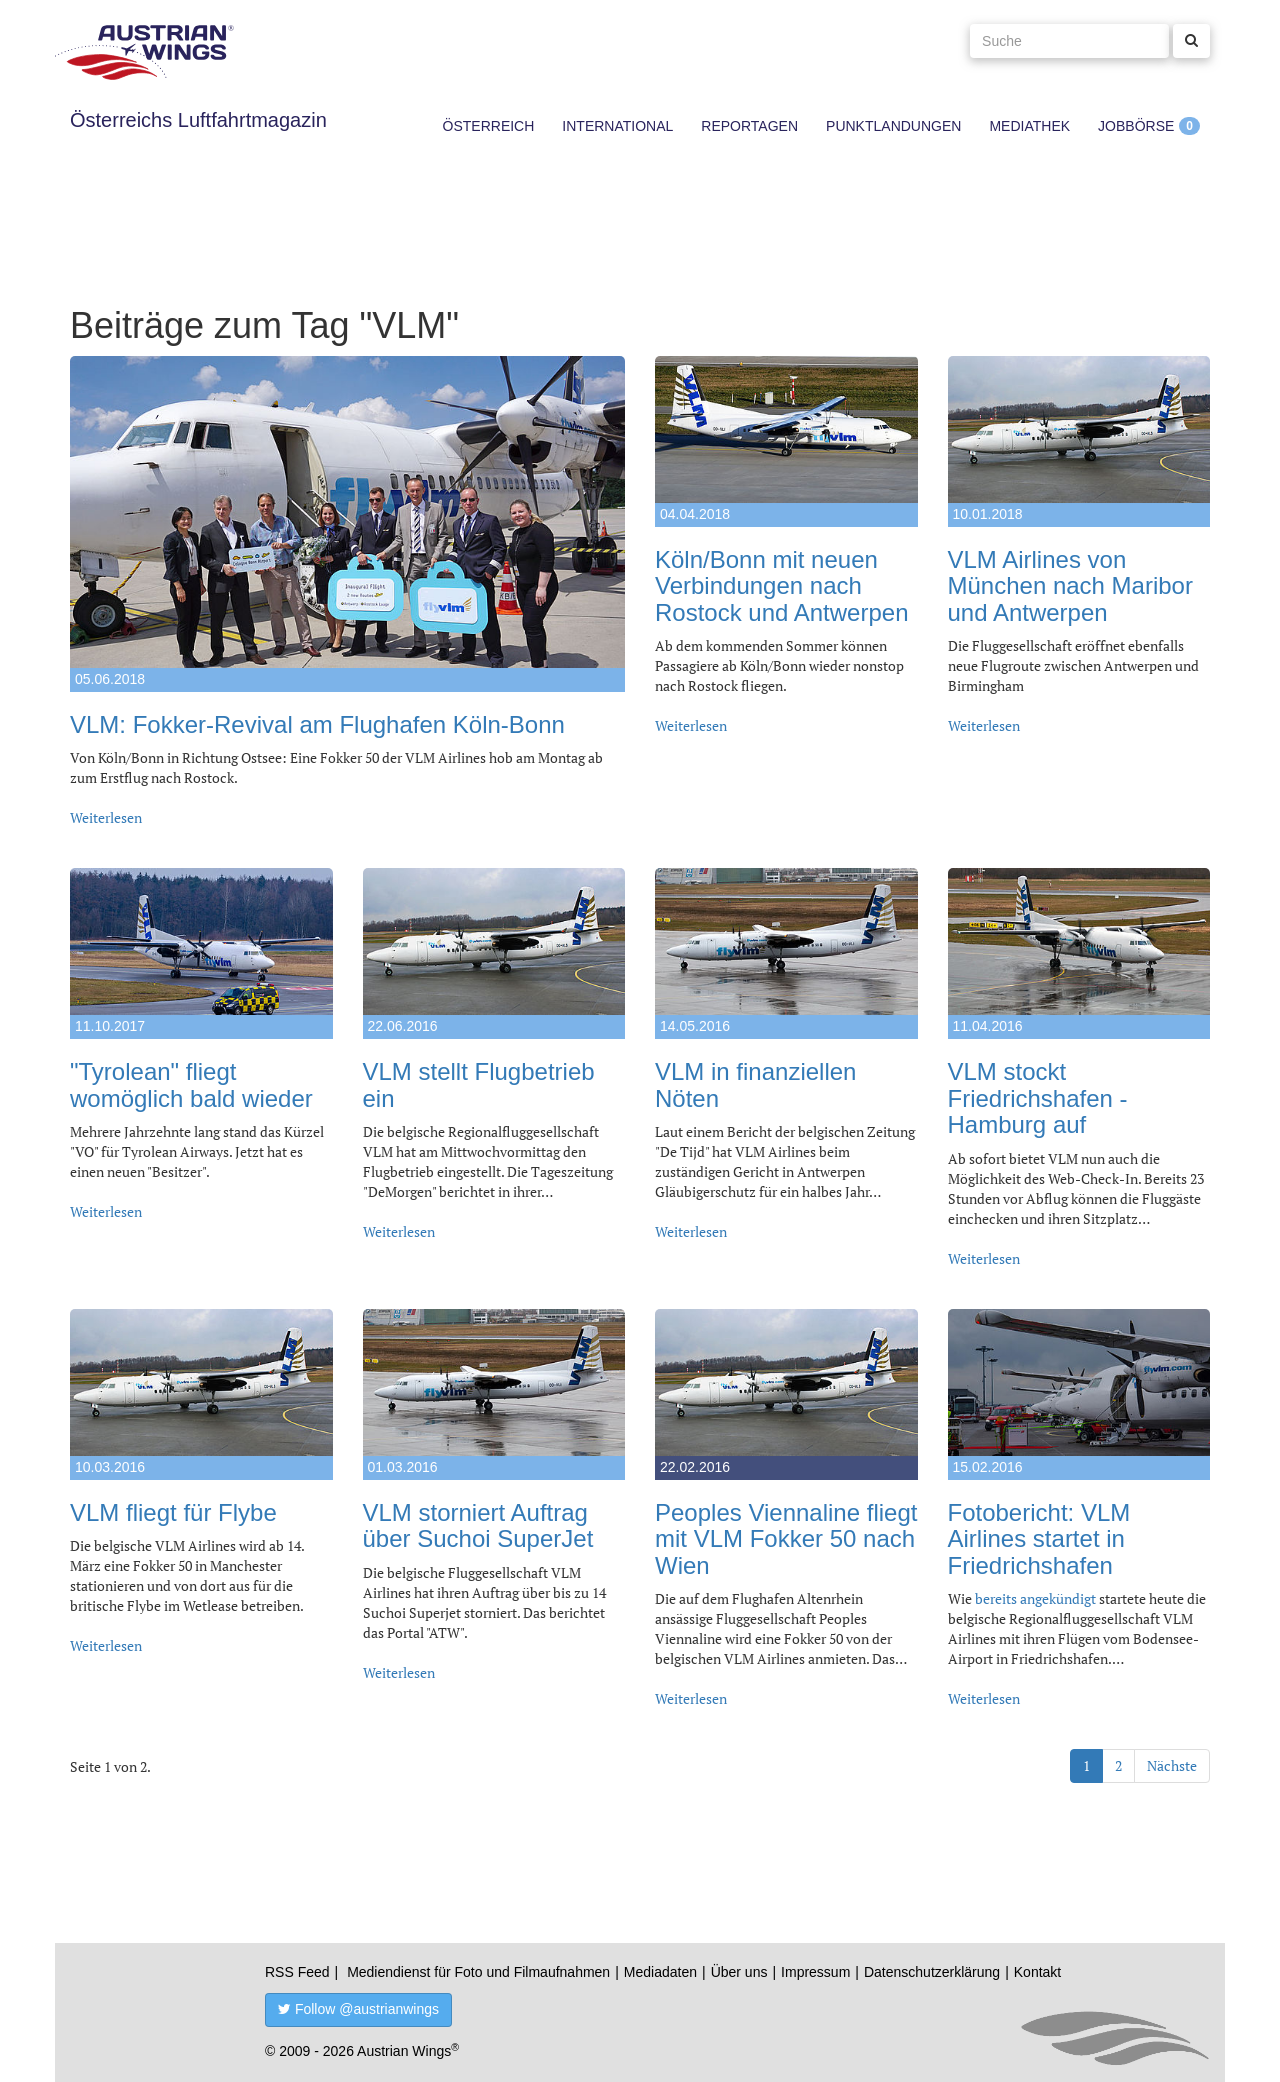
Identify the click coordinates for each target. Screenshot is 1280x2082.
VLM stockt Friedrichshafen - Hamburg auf (1038, 1098)
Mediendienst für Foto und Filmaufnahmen (478, 1972)
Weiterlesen (106, 817)
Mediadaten (660, 1972)
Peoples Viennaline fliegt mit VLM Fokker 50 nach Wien (786, 1539)
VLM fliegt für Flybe (173, 1512)
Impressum (815, 1972)
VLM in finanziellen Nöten (755, 1084)
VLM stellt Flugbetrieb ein (479, 1084)
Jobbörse (1136, 126)
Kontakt (1037, 1972)
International (617, 126)
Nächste (1172, 1765)
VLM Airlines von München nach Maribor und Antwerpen (1070, 586)
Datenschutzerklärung (932, 1972)
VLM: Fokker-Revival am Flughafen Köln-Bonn (317, 724)
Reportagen (749, 126)
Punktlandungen (893, 126)
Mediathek (1029, 126)
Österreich (489, 126)
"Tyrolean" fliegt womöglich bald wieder (191, 1084)
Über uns (739, 1972)
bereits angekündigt (1035, 1598)
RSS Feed (297, 1972)
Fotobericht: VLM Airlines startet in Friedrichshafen (1039, 1539)
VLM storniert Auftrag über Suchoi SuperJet (478, 1525)
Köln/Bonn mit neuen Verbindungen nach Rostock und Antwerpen (782, 586)
